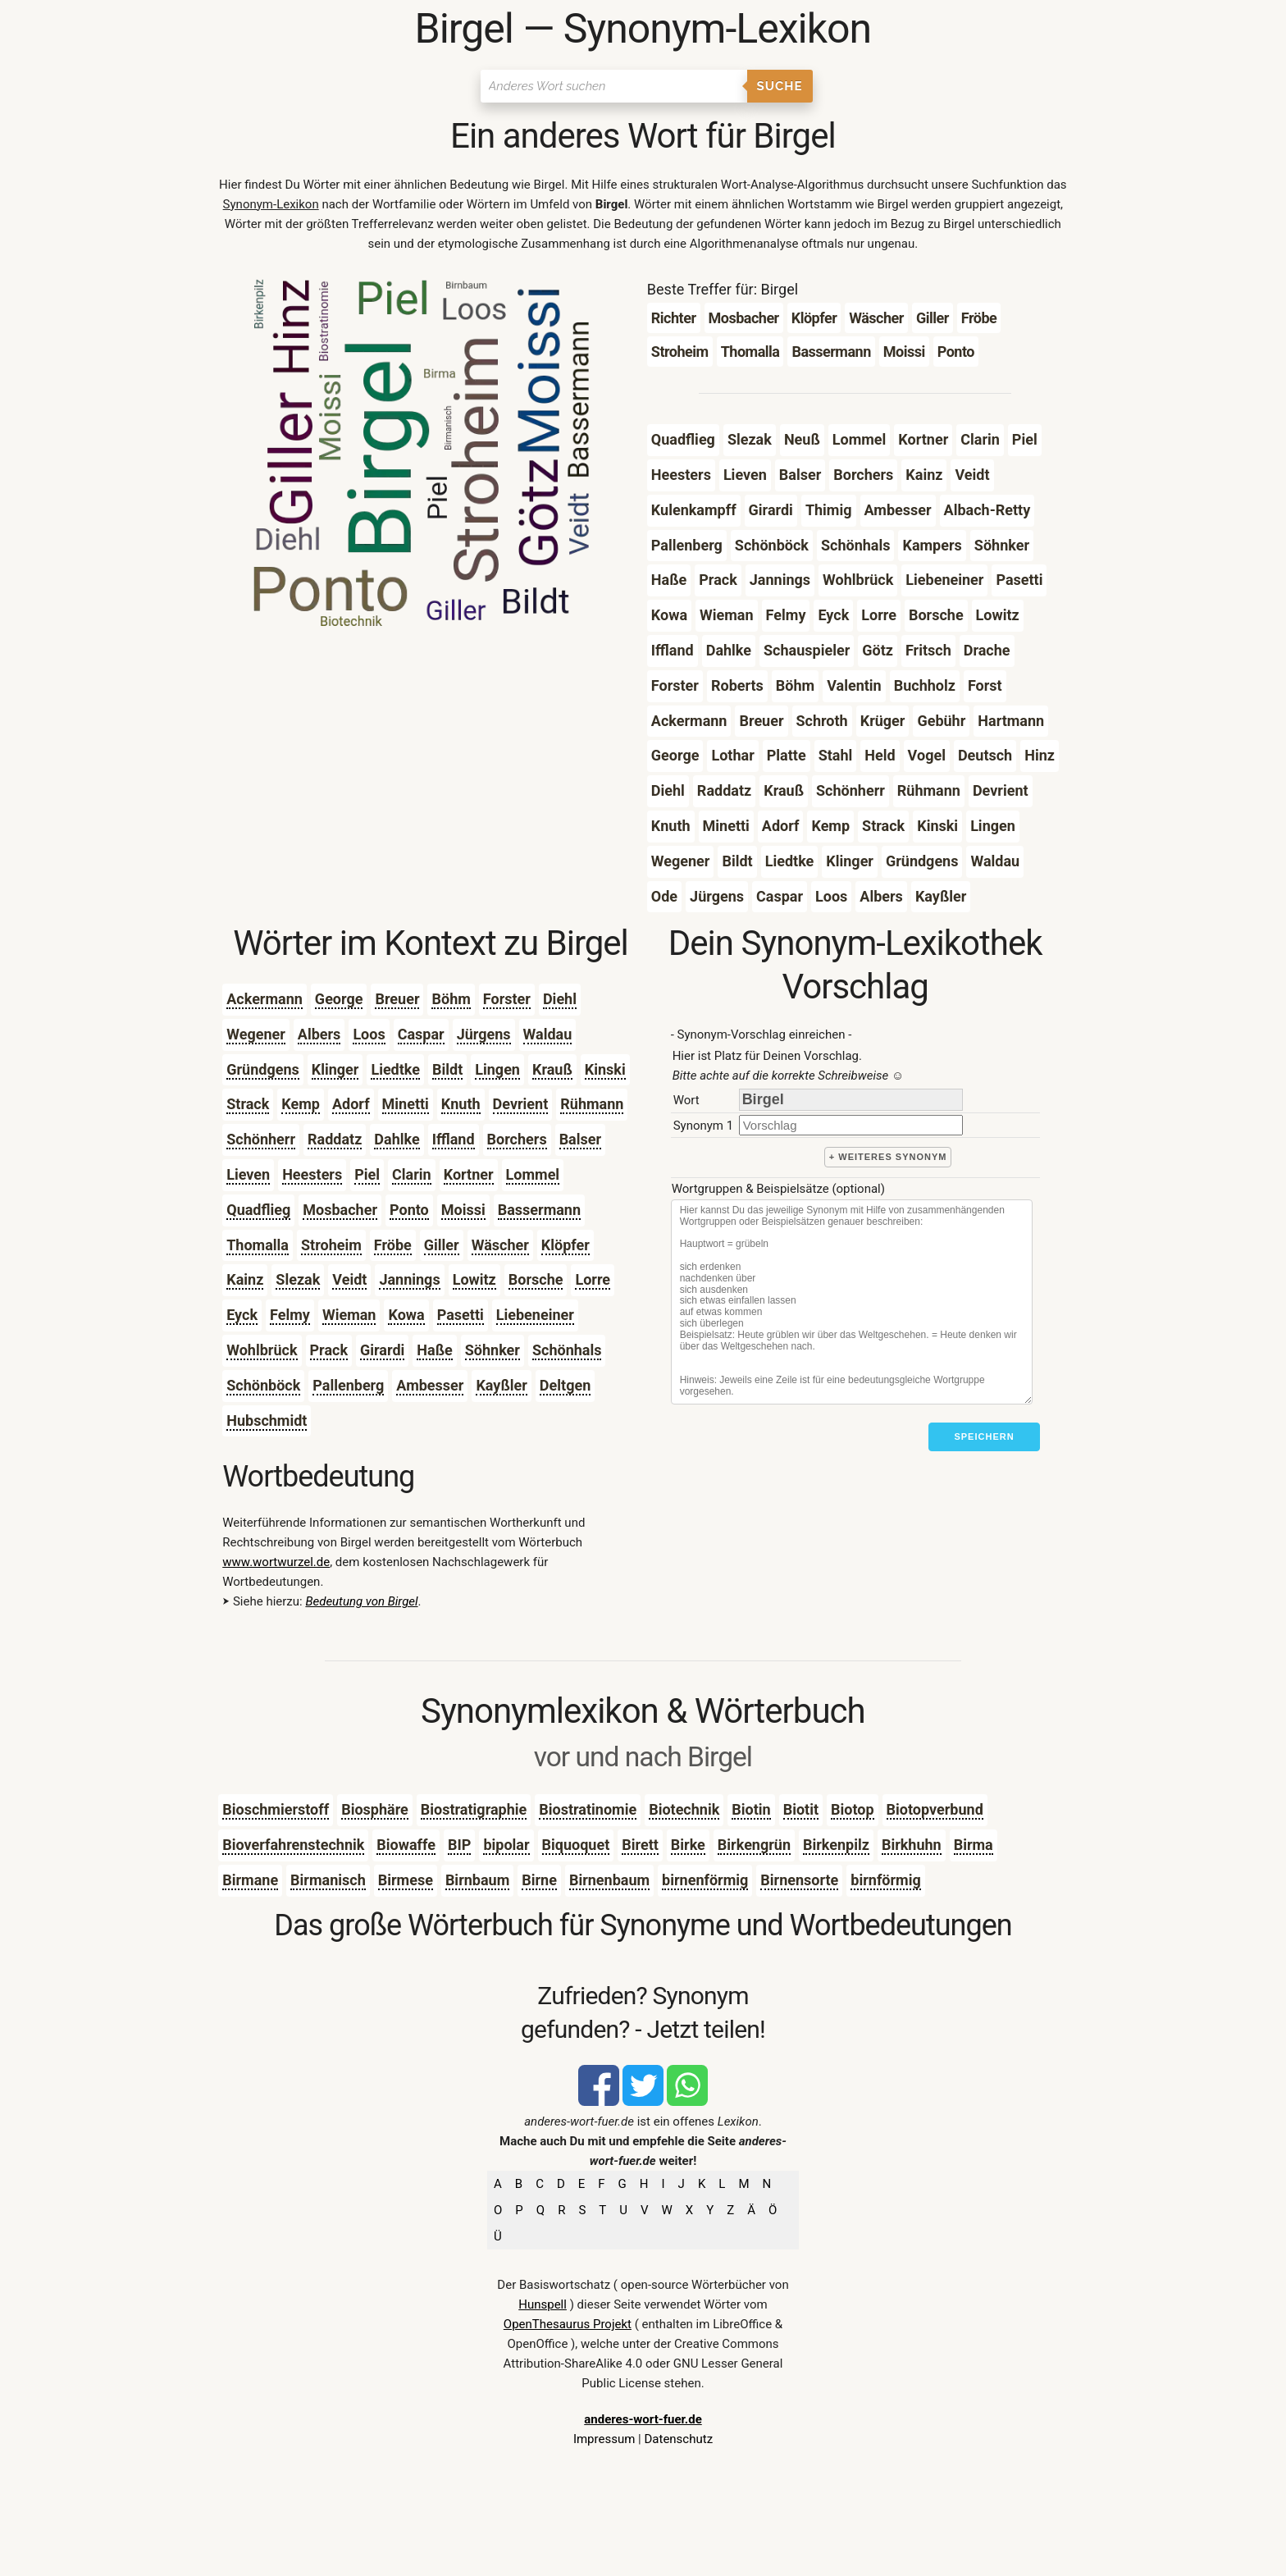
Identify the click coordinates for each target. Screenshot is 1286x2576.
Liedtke (395, 1069)
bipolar (506, 1844)
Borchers (517, 1139)
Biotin (751, 1809)
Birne (539, 1880)
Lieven (248, 1174)
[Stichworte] (852, 1301)
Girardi (382, 1350)
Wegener (255, 1034)
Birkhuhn (912, 1844)
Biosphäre (374, 1809)
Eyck (242, 1314)
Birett (640, 1844)
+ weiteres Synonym (888, 1157)
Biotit (801, 1809)
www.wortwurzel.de (276, 1562)
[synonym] (851, 1125)
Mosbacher (340, 1209)
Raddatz (335, 1139)
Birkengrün (754, 1844)
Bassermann (539, 1209)
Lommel (533, 1174)
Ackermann (264, 998)
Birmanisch (328, 1880)
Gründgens (262, 1069)
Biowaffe (406, 1844)
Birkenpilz (836, 1844)
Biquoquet (576, 1844)
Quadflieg (258, 1209)
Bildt (447, 1069)
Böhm (450, 998)
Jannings (409, 1279)
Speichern (984, 1436)
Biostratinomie (587, 1809)
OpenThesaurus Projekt (568, 2324)
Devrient (521, 1103)
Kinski (605, 1069)
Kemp (300, 1103)
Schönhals (567, 1350)
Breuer (397, 998)
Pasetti (460, 1314)
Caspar (421, 1034)
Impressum (604, 2439)
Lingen (497, 1069)
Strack (247, 1103)
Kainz (244, 1279)
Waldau (547, 1034)
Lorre (592, 1279)
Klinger (335, 1069)
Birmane (250, 1880)
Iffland (453, 1139)
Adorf (351, 1103)
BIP (459, 1844)
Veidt (349, 1279)
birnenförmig (705, 1880)
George (339, 998)
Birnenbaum (609, 1880)
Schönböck (263, 1385)
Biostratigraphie (474, 1809)
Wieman (349, 1314)
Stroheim (331, 1245)
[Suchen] (614, 86)
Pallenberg (348, 1385)
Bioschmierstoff (275, 1809)
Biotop (852, 1809)
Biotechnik (684, 1809)
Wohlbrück (261, 1350)
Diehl (560, 998)
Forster (507, 998)
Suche (780, 86)
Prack (329, 1350)
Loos (369, 1034)
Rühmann (591, 1103)
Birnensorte (799, 1880)
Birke (688, 1844)
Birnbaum (477, 1880)
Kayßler (501, 1385)
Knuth (461, 1103)
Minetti (405, 1103)
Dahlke (396, 1139)
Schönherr (260, 1139)
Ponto (409, 1209)
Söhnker (492, 1350)
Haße (434, 1350)
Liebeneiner (535, 1314)
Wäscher (500, 1245)
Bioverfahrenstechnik (293, 1844)
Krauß (552, 1069)
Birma (973, 1844)
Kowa (406, 1314)
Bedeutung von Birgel (361, 1601)
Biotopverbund (935, 1809)
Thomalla (257, 1245)
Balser (580, 1139)
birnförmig (885, 1880)
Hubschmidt (266, 1420)
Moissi (463, 1209)
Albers (319, 1034)
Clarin (411, 1174)
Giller (441, 1245)
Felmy (290, 1314)
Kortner (469, 1174)
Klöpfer (565, 1245)
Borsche (535, 1279)
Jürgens (484, 1034)
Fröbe (393, 1245)
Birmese (405, 1880)
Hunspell (542, 2304)
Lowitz (474, 1279)
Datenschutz (678, 2439)
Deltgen (565, 1385)
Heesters (312, 1174)
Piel (367, 1174)
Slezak (298, 1279)
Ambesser (429, 1385)
